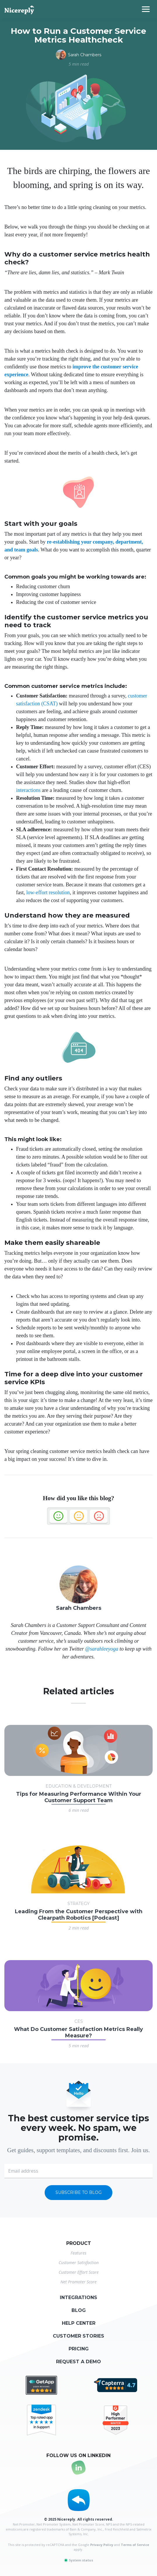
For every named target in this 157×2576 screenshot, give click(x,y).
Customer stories (78, 2336)
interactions (28, 790)
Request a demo (78, 2361)
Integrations (78, 2297)
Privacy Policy (101, 2544)
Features (78, 2253)
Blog (78, 2310)
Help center (78, 2323)
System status (78, 2560)
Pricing (79, 2349)
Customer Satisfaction (79, 2262)
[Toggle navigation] (149, 9)
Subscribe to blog (78, 2192)
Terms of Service (135, 2544)
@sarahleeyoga (101, 1649)
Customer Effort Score (79, 2272)
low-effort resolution (48, 892)
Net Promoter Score (78, 2282)
